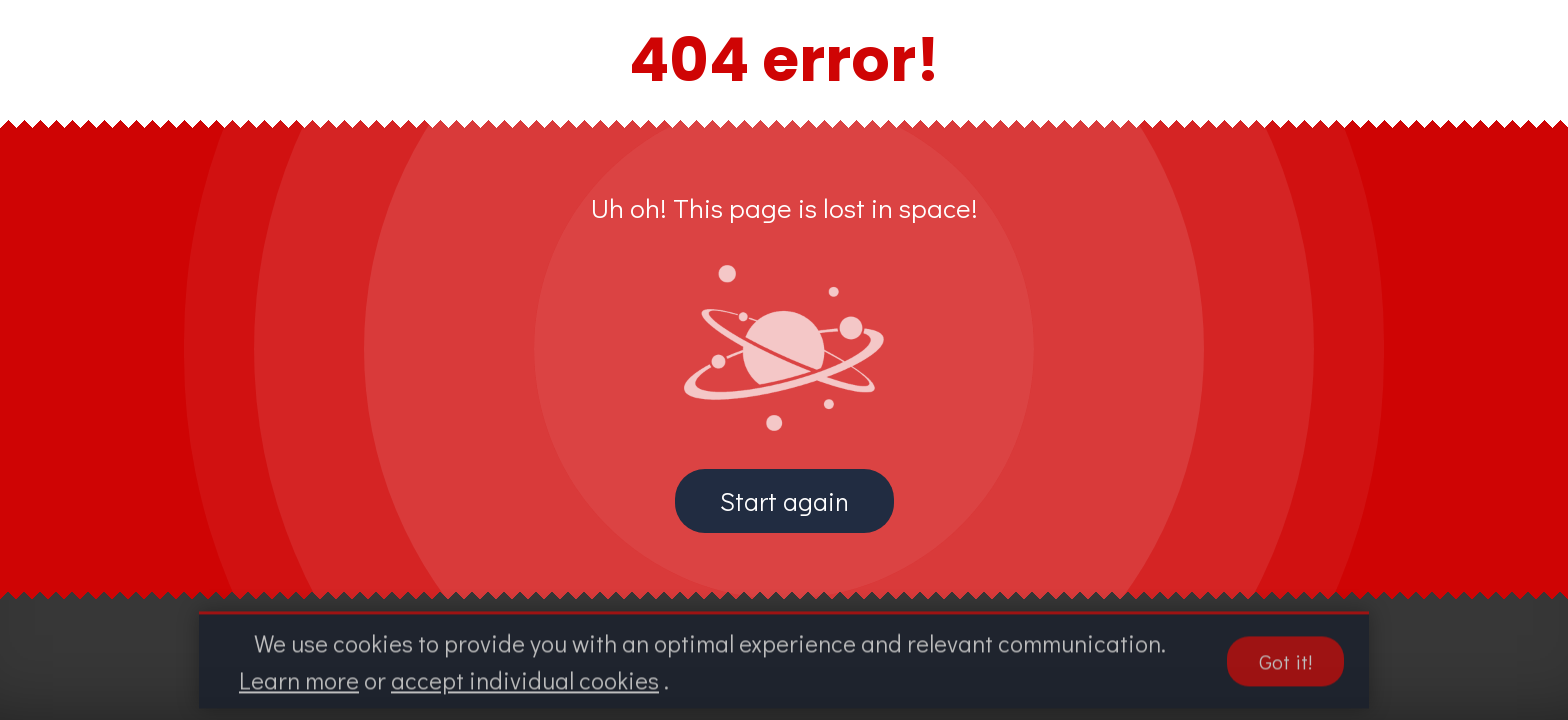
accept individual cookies (525, 685)
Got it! (1285, 667)
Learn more (299, 685)
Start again (784, 501)
